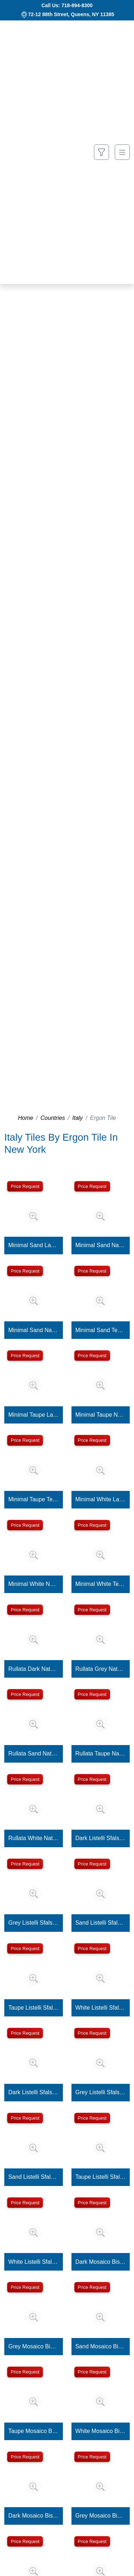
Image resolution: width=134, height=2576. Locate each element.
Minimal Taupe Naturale (100, 1415)
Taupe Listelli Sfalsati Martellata (33, 2008)
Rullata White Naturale (33, 1838)
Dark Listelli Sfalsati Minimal (33, 2092)
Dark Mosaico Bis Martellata (100, 2262)
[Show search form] (101, 152)
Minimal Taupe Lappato (33, 1415)
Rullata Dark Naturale (33, 1669)
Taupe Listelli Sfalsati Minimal (100, 2177)
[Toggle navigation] (122, 152)
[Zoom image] (33, 1216)
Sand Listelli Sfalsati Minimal (33, 2177)
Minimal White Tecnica (100, 1584)
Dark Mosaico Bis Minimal (33, 2516)
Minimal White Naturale (33, 1584)
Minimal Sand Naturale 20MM (33, 1330)
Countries (52, 1118)
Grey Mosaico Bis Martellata (33, 2346)
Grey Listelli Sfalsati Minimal (100, 2092)
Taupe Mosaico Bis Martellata (33, 2431)
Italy (77, 1118)
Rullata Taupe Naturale (100, 1753)
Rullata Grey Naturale (100, 1669)
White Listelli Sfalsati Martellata (100, 2008)
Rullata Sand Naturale (33, 1753)
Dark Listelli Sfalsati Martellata (100, 1838)
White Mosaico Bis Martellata (100, 2431)
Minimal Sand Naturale (100, 1245)
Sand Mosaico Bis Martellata (100, 2346)
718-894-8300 (77, 5)
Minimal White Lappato (100, 1499)
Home (25, 1118)
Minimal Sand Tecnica (100, 1330)
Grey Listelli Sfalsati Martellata (33, 1923)
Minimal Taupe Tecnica (33, 1499)
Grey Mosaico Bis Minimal (100, 2516)
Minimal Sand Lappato (33, 1245)
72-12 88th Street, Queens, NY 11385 (71, 14)
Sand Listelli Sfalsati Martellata (100, 1923)
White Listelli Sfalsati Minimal (33, 2262)
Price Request (25, 1186)
